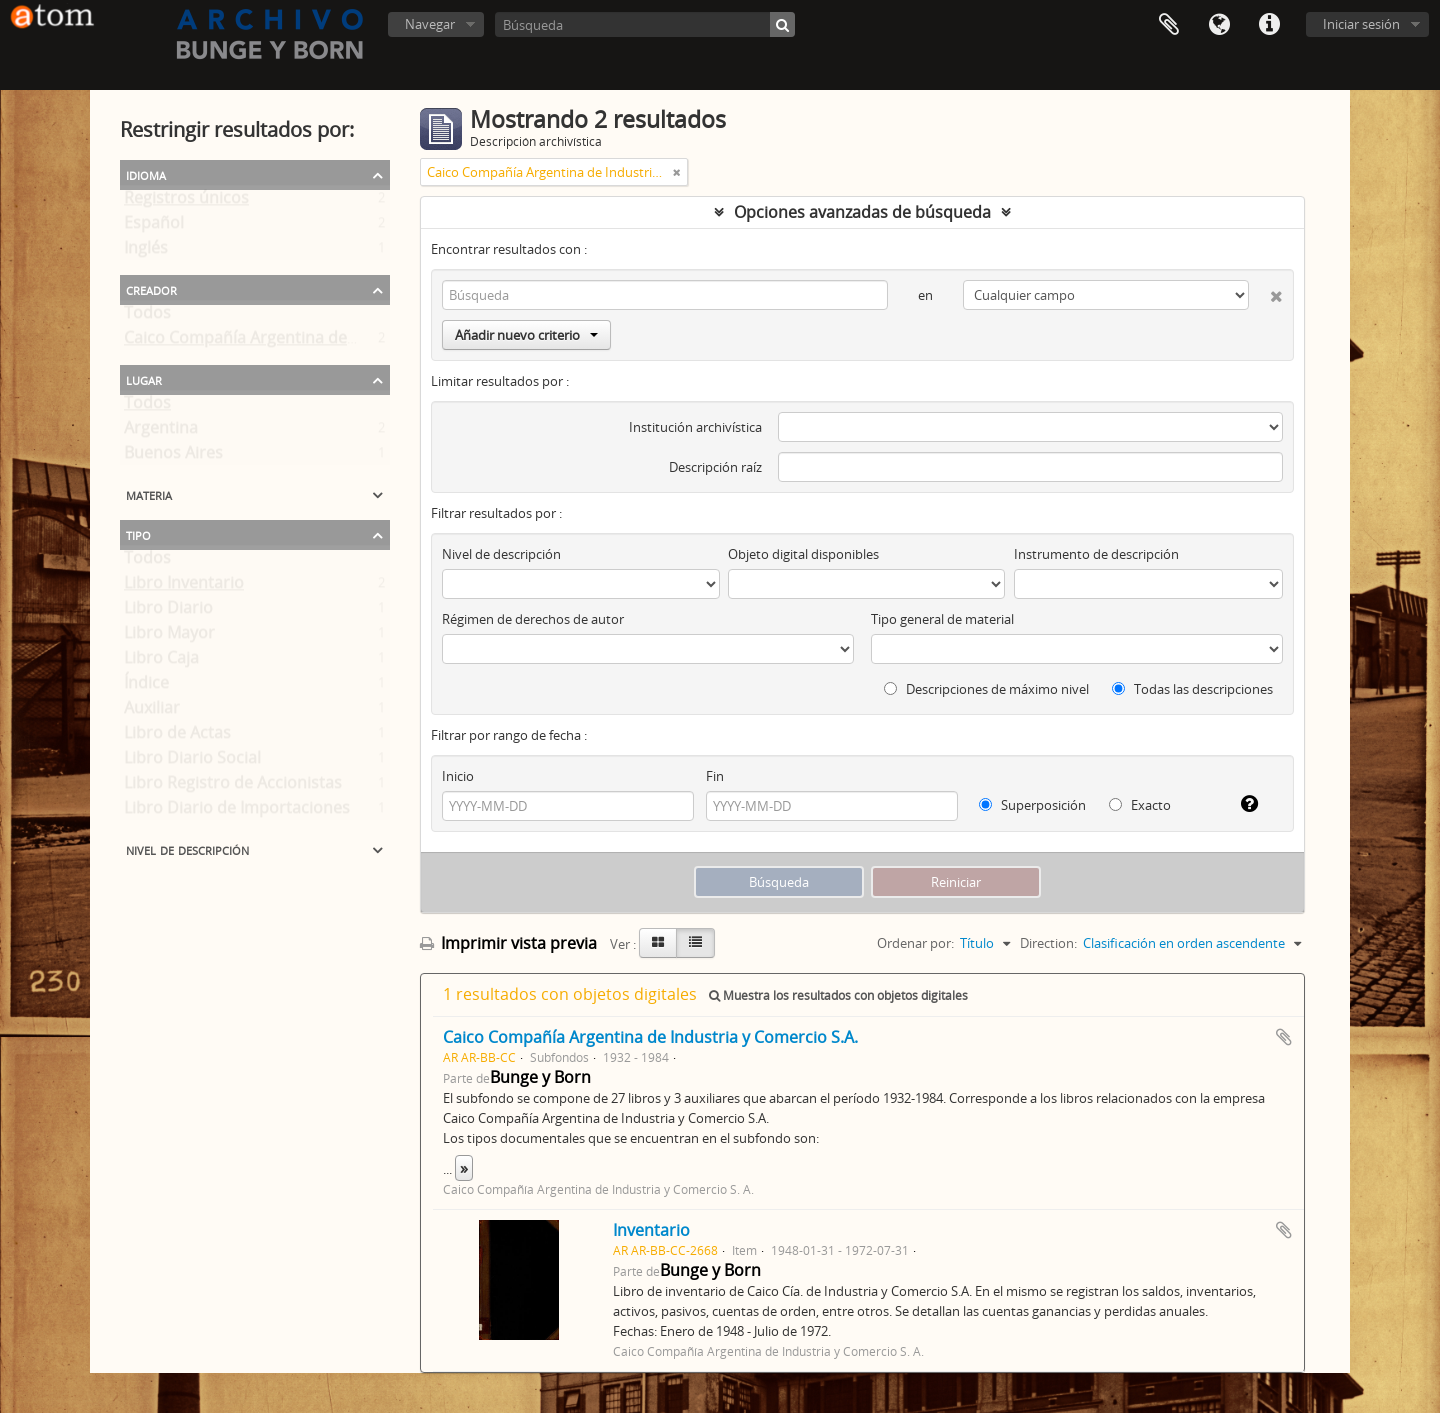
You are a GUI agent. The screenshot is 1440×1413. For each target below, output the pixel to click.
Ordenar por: (915, 943)
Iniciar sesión (1361, 24)
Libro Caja (161, 662)
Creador (151, 289)
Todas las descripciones (1192, 689)
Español (154, 227)
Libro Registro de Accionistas (233, 787)
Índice (146, 687)
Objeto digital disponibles (803, 554)
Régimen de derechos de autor (533, 619)
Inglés (146, 252)
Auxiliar (152, 712)
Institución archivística (695, 427)
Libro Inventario (184, 587)
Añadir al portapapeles (1284, 1037)
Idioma (1219, 25)
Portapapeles (1169, 25)
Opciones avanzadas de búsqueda (862, 212)
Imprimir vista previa (508, 943)
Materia (149, 494)
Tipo (138, 534)
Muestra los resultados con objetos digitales (838, 995)
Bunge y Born (540, 1077)
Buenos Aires (173, 457)
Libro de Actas (177, 737)
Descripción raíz (715, 467)
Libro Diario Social (192, 762)
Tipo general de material (942, 619)
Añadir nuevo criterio (526, 335)
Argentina (161, 432)
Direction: (1048, 943)
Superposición (1032, 805)
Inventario (651, 1230)
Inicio (458, 776)
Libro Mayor (169, 637)
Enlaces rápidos (1269, 25)
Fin (715, 776)
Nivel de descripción (187, 849)
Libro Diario (168, 612)
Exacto (1140, 805)
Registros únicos (186, 202)
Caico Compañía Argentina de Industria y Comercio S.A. (650, 1037)
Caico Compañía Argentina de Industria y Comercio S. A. (333, 342)
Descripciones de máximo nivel (986, 689)
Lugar (144, 379)
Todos (147, 317)
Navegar (430, 24)
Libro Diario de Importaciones (237, 812)
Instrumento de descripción (1096, 554)
